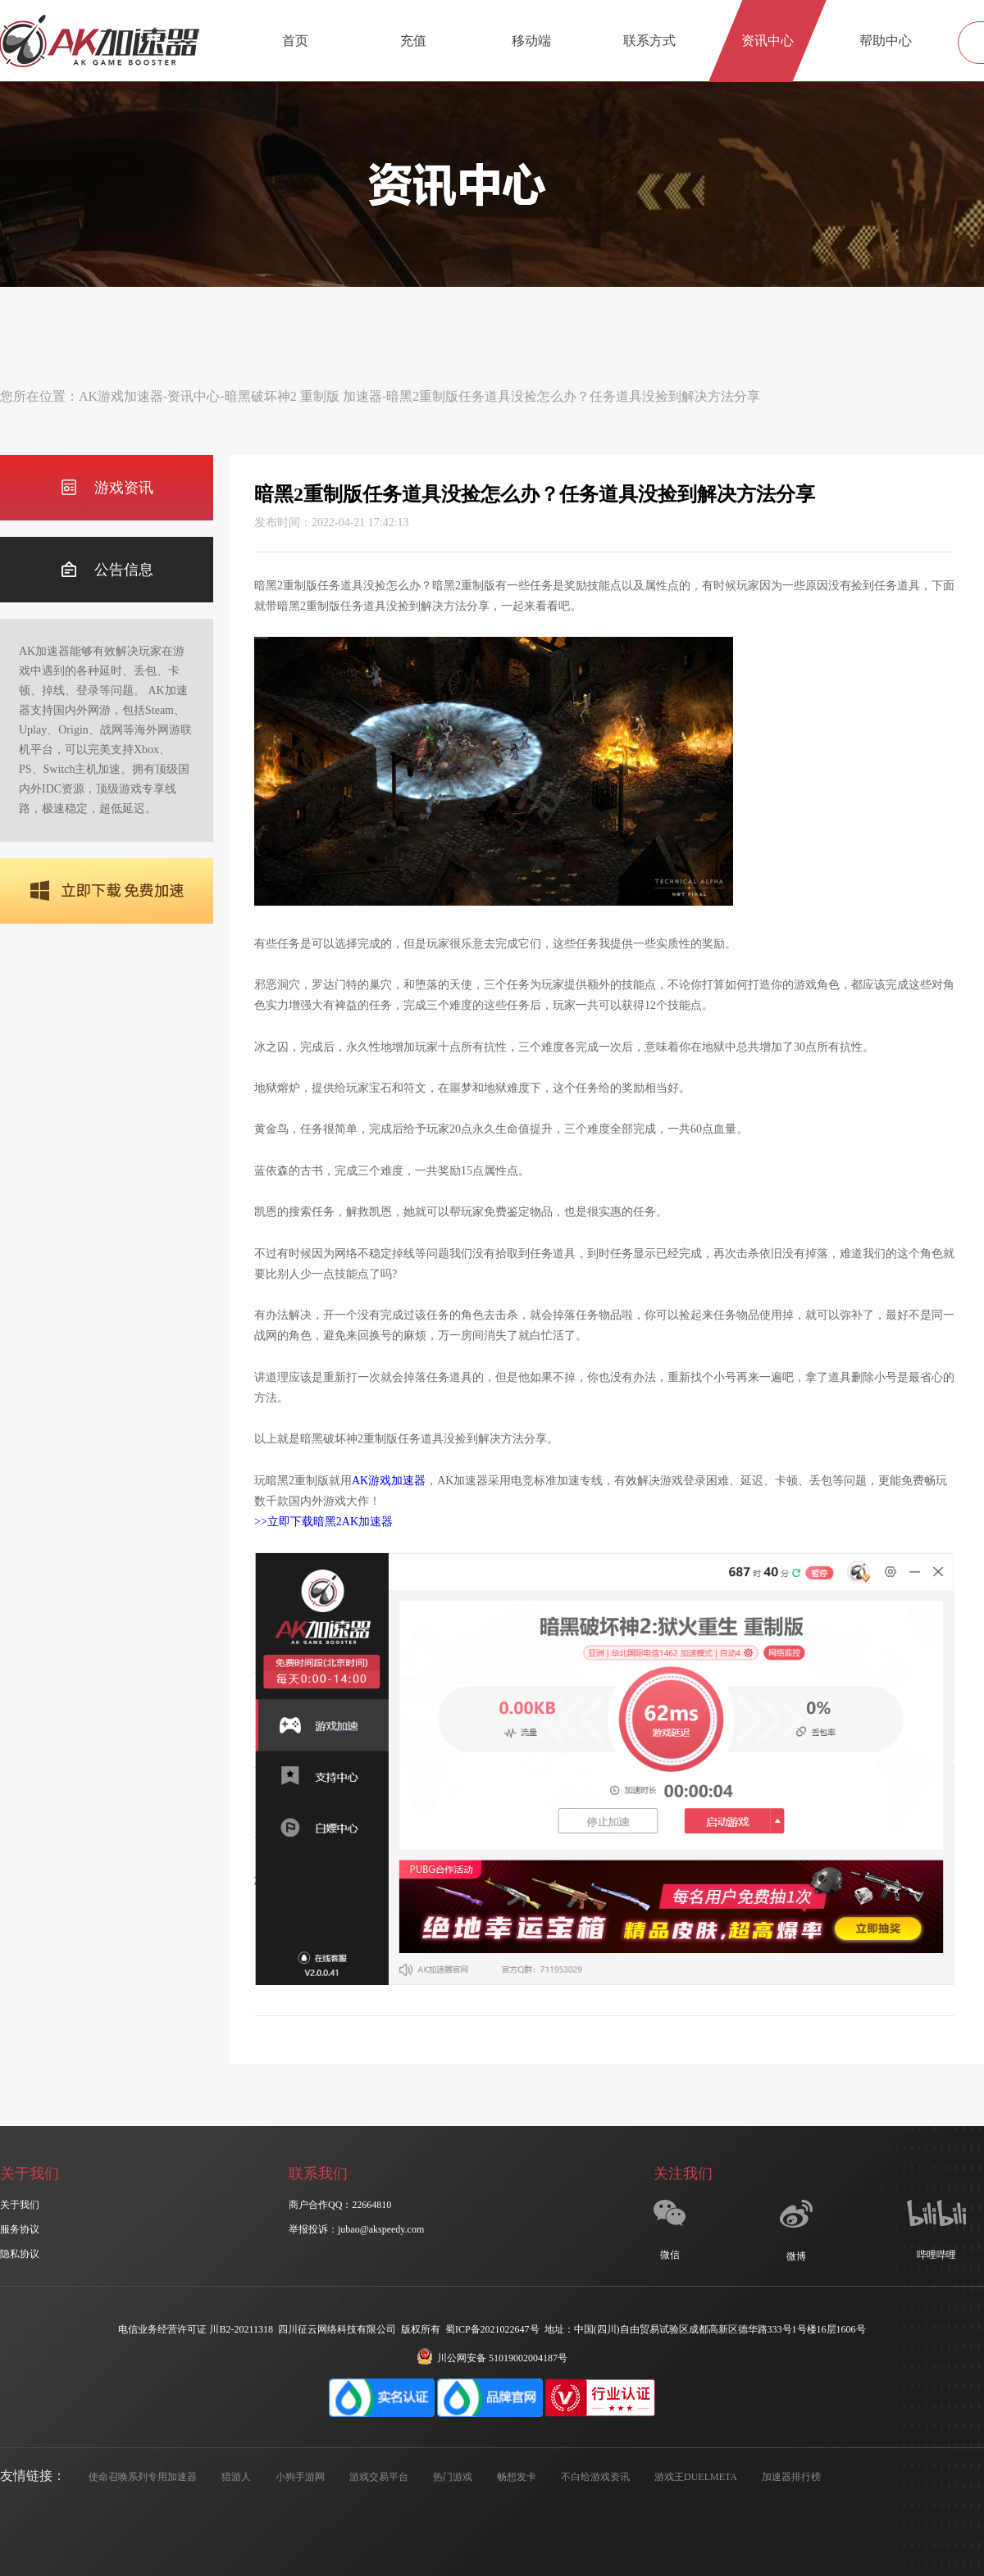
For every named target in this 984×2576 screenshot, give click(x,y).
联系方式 (649, 41)
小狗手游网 (300, 2477)
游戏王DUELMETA (695, 2477)
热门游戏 (452, 2477)
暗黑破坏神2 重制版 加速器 (303, 396)
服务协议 (19, 2229)
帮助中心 (885, 41)
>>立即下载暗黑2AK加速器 (323, 1521)
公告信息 (107, 570)
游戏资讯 (107, 488)
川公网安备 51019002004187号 (492, 2358)
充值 (413, 41)
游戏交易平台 (378, 2477)
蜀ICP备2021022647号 (492, 2329)
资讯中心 (767, 41)
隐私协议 (19, 2254)
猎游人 (236, 2477)
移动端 (531, 41)
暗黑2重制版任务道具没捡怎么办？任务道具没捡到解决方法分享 (573, 396)
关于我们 (19, 2204)
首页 (295, 41)
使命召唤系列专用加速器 (143, 2477)
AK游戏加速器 (121, 396)
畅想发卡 (516, 2477)
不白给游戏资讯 (595, 2477)
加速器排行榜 (791, 2477)
